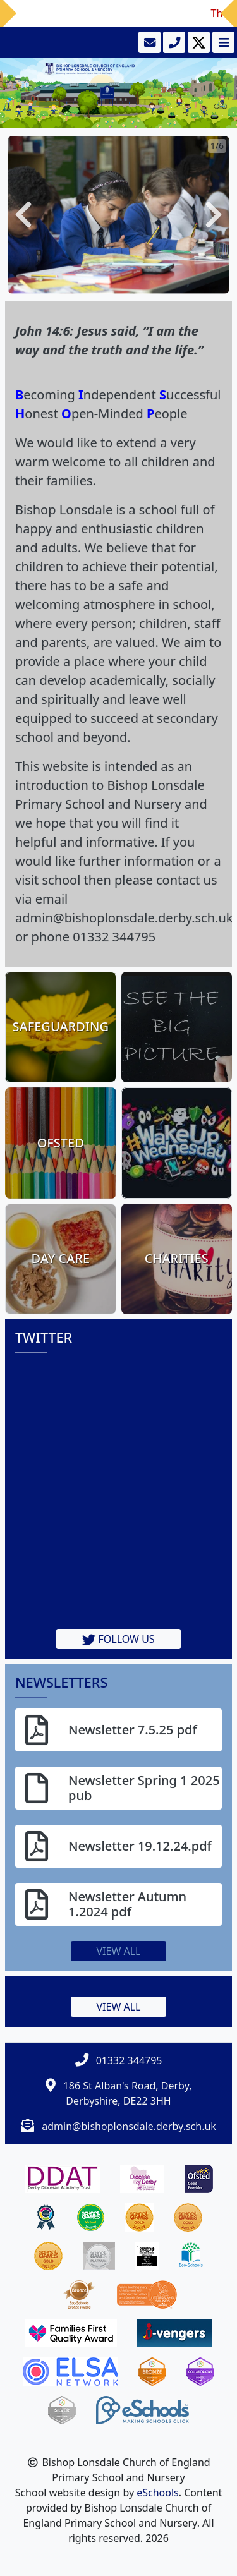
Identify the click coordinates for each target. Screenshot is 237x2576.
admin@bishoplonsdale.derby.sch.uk (129, 2126)
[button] (23, 215)
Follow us (118, 1639)
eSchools (158, 2493)
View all (119, 1951)
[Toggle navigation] (222, 42)
